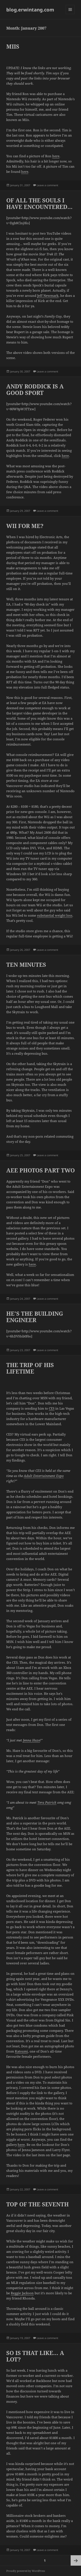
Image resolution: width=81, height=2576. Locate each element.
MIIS (12, 46)
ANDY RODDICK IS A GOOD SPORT (35, 389)
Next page (76, 2560)
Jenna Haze (31, 1740)
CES (51, 1408)
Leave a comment (47, 185)
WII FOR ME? (24, 526)
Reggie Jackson (22, 2293)
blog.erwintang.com (30, 9)
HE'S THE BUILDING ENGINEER (34, 1317)
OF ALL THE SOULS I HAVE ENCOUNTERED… (39, 203)
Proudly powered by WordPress (25, 2571)
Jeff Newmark (48, 295)
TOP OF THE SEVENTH (37, 2204)
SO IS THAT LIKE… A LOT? (35, 2356)
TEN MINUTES (26, 964)
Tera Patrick (46, 1802)
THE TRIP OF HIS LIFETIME (30, 1368)
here (55, 156)
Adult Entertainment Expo (44, 1476)
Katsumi (21, 2051)
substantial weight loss (54, 915)
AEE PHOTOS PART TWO (40, 1170)
